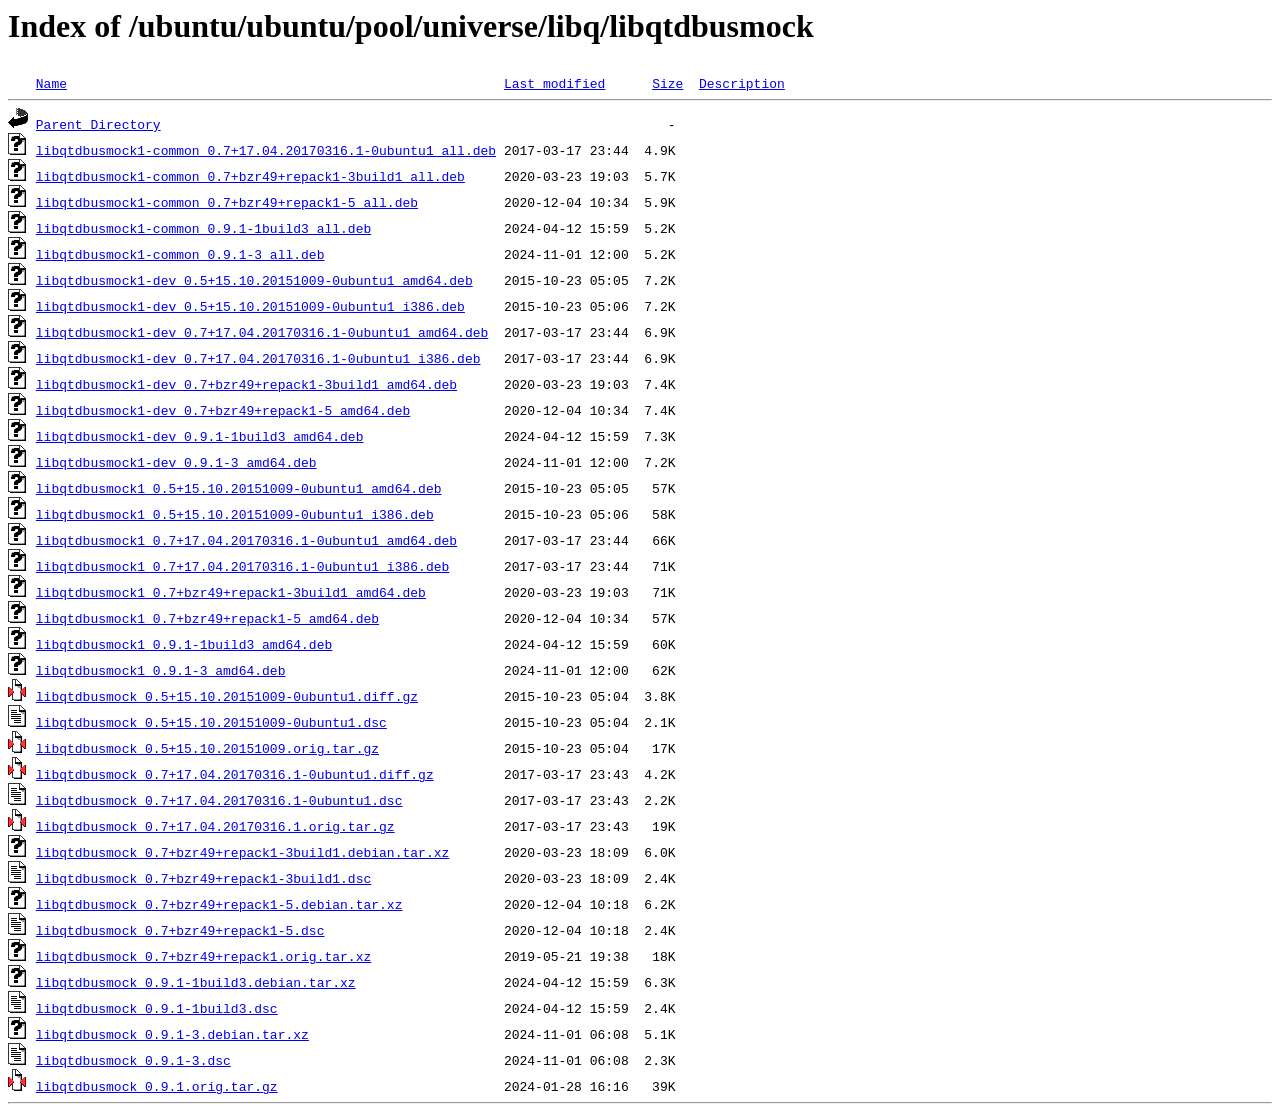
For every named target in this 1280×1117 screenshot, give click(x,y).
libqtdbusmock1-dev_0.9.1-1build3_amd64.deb (200, 436)
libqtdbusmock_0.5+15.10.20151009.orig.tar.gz (207, 748)
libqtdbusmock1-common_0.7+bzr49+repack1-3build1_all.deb (250, 176)
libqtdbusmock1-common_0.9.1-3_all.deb (180, 254)
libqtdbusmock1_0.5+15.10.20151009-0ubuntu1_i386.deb (235, 514)
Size (667, 83)
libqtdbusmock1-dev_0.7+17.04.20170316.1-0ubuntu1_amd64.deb (262, 332)
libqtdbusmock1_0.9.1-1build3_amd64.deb (184, 644)
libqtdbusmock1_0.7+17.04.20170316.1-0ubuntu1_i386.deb (242, 566)
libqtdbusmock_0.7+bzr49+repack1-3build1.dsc (203, 878)
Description (742, 83)
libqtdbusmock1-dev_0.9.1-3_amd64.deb (176, 462)
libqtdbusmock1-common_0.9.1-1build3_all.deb (203, 228)
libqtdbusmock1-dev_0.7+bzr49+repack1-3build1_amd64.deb (246, 384)
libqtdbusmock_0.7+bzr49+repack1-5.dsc (180, 930)
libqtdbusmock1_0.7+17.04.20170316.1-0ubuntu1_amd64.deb (246, 540)
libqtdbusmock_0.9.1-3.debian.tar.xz (172, 1034)
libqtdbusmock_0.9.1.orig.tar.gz (157, 1086)
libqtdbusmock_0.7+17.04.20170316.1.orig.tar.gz (215, 826)
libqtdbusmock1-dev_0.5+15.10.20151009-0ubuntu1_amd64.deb (254, 280)
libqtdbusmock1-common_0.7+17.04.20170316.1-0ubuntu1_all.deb (266, 150)
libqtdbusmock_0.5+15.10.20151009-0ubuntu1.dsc (211, 722)
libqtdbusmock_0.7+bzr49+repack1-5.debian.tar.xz (219, 904)
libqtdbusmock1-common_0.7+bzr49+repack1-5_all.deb (227, 202)
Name (51, 83)
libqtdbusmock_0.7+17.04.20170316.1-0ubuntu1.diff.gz (235, 774)
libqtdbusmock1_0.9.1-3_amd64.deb (161, 670)
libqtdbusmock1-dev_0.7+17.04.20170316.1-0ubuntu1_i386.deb (258, 358)
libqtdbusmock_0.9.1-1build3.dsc (157, 1008)
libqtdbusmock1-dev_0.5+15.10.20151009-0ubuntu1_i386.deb (250, 306)
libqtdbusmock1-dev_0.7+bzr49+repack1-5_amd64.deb (223, 410)
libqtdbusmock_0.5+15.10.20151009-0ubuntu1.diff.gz (227, 696)
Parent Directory (98, 124)
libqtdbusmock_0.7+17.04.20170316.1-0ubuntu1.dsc (219, 800)
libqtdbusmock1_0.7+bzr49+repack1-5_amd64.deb (207, 618)
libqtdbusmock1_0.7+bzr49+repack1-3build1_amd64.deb (231, 592)
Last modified (554, 83)
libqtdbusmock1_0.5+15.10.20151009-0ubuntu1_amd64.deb (239, 488)
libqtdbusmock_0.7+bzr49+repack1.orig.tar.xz (203, 956)
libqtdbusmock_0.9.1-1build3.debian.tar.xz (196, 982)
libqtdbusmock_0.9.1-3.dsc (133, 1060)
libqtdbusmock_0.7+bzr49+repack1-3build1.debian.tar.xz (242, 852)
